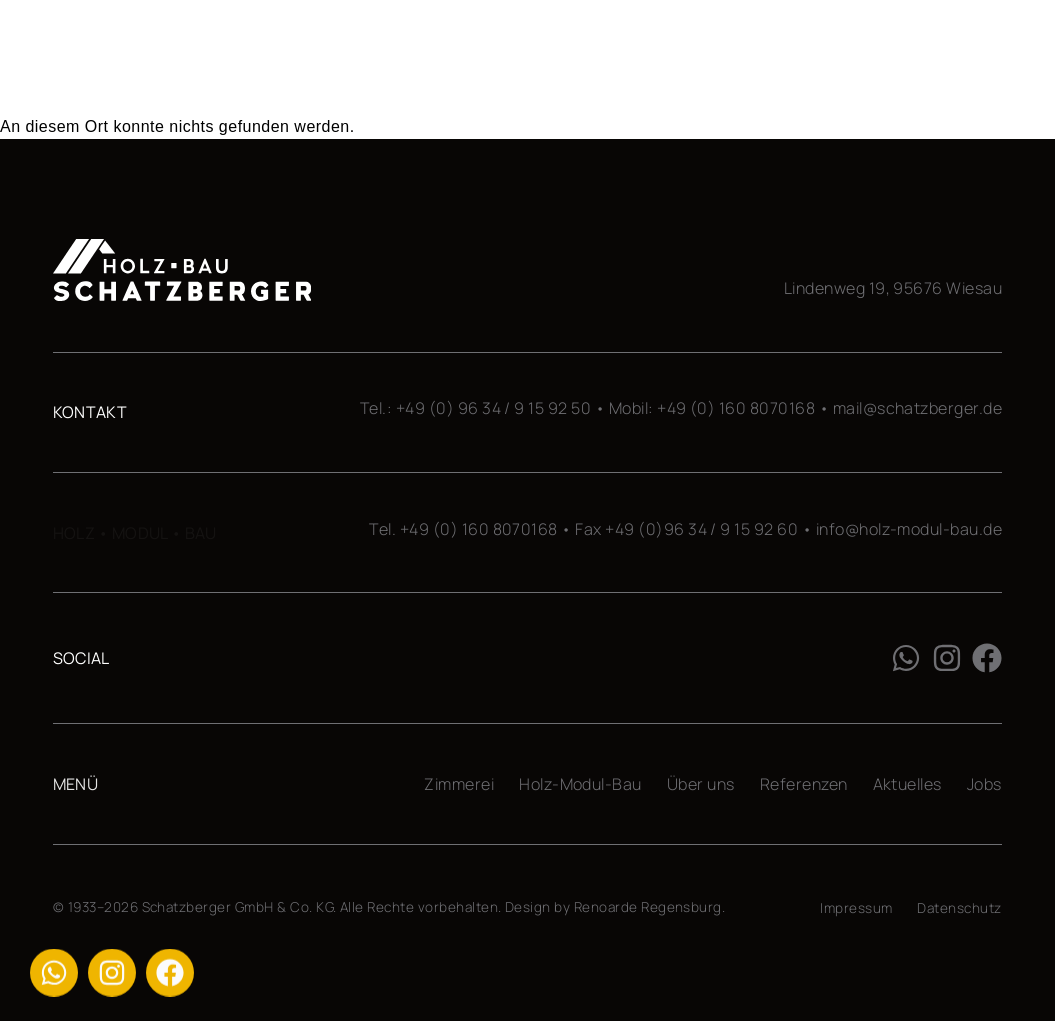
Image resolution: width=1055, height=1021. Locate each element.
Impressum (856, 908)
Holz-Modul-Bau (580, 784)
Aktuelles (907, 784)
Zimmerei (459, 784)
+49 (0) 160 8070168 (736, 408)
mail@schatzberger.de (918, 408)
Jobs (984, 784)
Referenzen (804, 784)
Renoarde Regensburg (648, 907)
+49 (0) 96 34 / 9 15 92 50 (493, 408)
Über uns (701, 784)
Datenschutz (959, 908)
